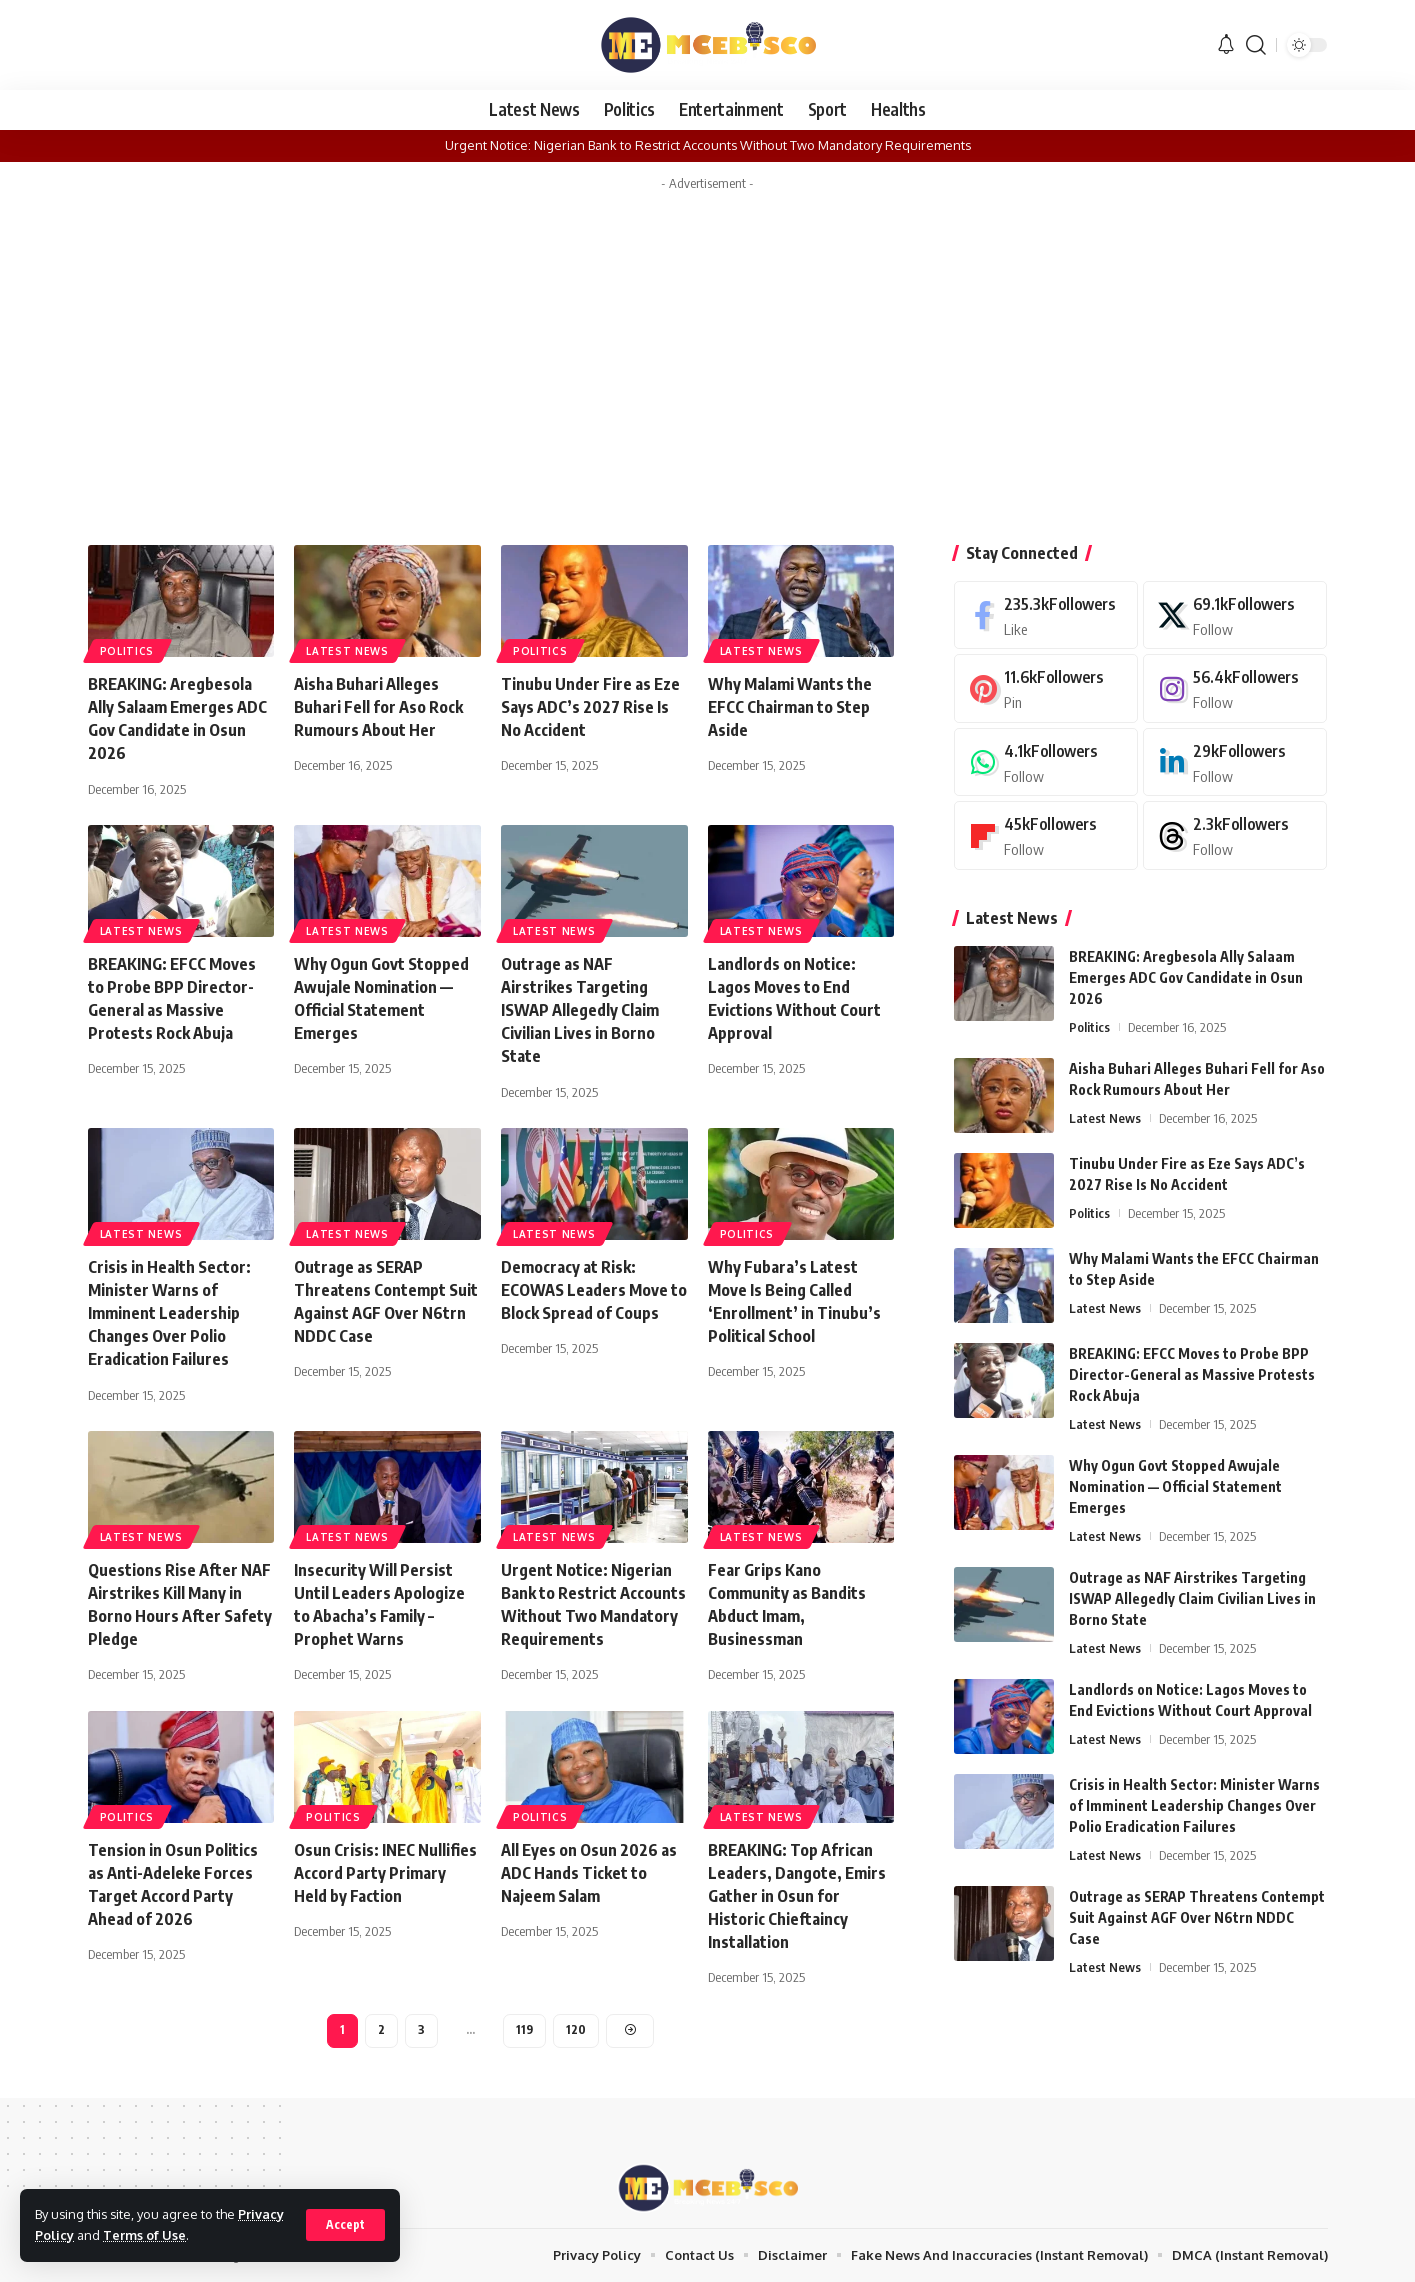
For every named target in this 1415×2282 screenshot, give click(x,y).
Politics (127, 651)
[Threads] (1235, 835)
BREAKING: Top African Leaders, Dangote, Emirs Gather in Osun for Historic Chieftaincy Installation (797, 1896)
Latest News (347, 651)
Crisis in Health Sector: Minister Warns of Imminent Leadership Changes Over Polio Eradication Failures (169, 1313)
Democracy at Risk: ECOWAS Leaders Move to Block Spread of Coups (594, 1290)
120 (576, 2029)
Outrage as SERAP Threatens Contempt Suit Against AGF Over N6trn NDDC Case (1197, 1917)
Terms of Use (144, 2235)
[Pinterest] (1046, 688)
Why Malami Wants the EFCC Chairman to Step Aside (790, 707)
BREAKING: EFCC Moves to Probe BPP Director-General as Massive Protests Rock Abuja (1192, 1374)
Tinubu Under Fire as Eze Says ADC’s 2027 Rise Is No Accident (590, 707)
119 (524, 2029)
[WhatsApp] (1046, 762)
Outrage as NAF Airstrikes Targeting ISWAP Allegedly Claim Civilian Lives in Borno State (580, 1010)
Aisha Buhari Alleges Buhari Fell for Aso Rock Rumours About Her (378, 707)
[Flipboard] (1046, 835)
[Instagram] (1235, 688)
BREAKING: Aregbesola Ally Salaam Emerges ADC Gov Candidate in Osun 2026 (1186, 977)
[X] (1235, 615)
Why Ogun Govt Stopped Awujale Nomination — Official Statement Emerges (1175, 1486)
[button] (345, 2225)
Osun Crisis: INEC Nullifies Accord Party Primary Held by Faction (385, 1873)
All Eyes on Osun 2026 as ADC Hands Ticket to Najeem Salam (589, 1873)
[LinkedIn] (1235, 762)
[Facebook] (1046, 615)
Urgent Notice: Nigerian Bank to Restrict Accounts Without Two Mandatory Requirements (708, 145)
